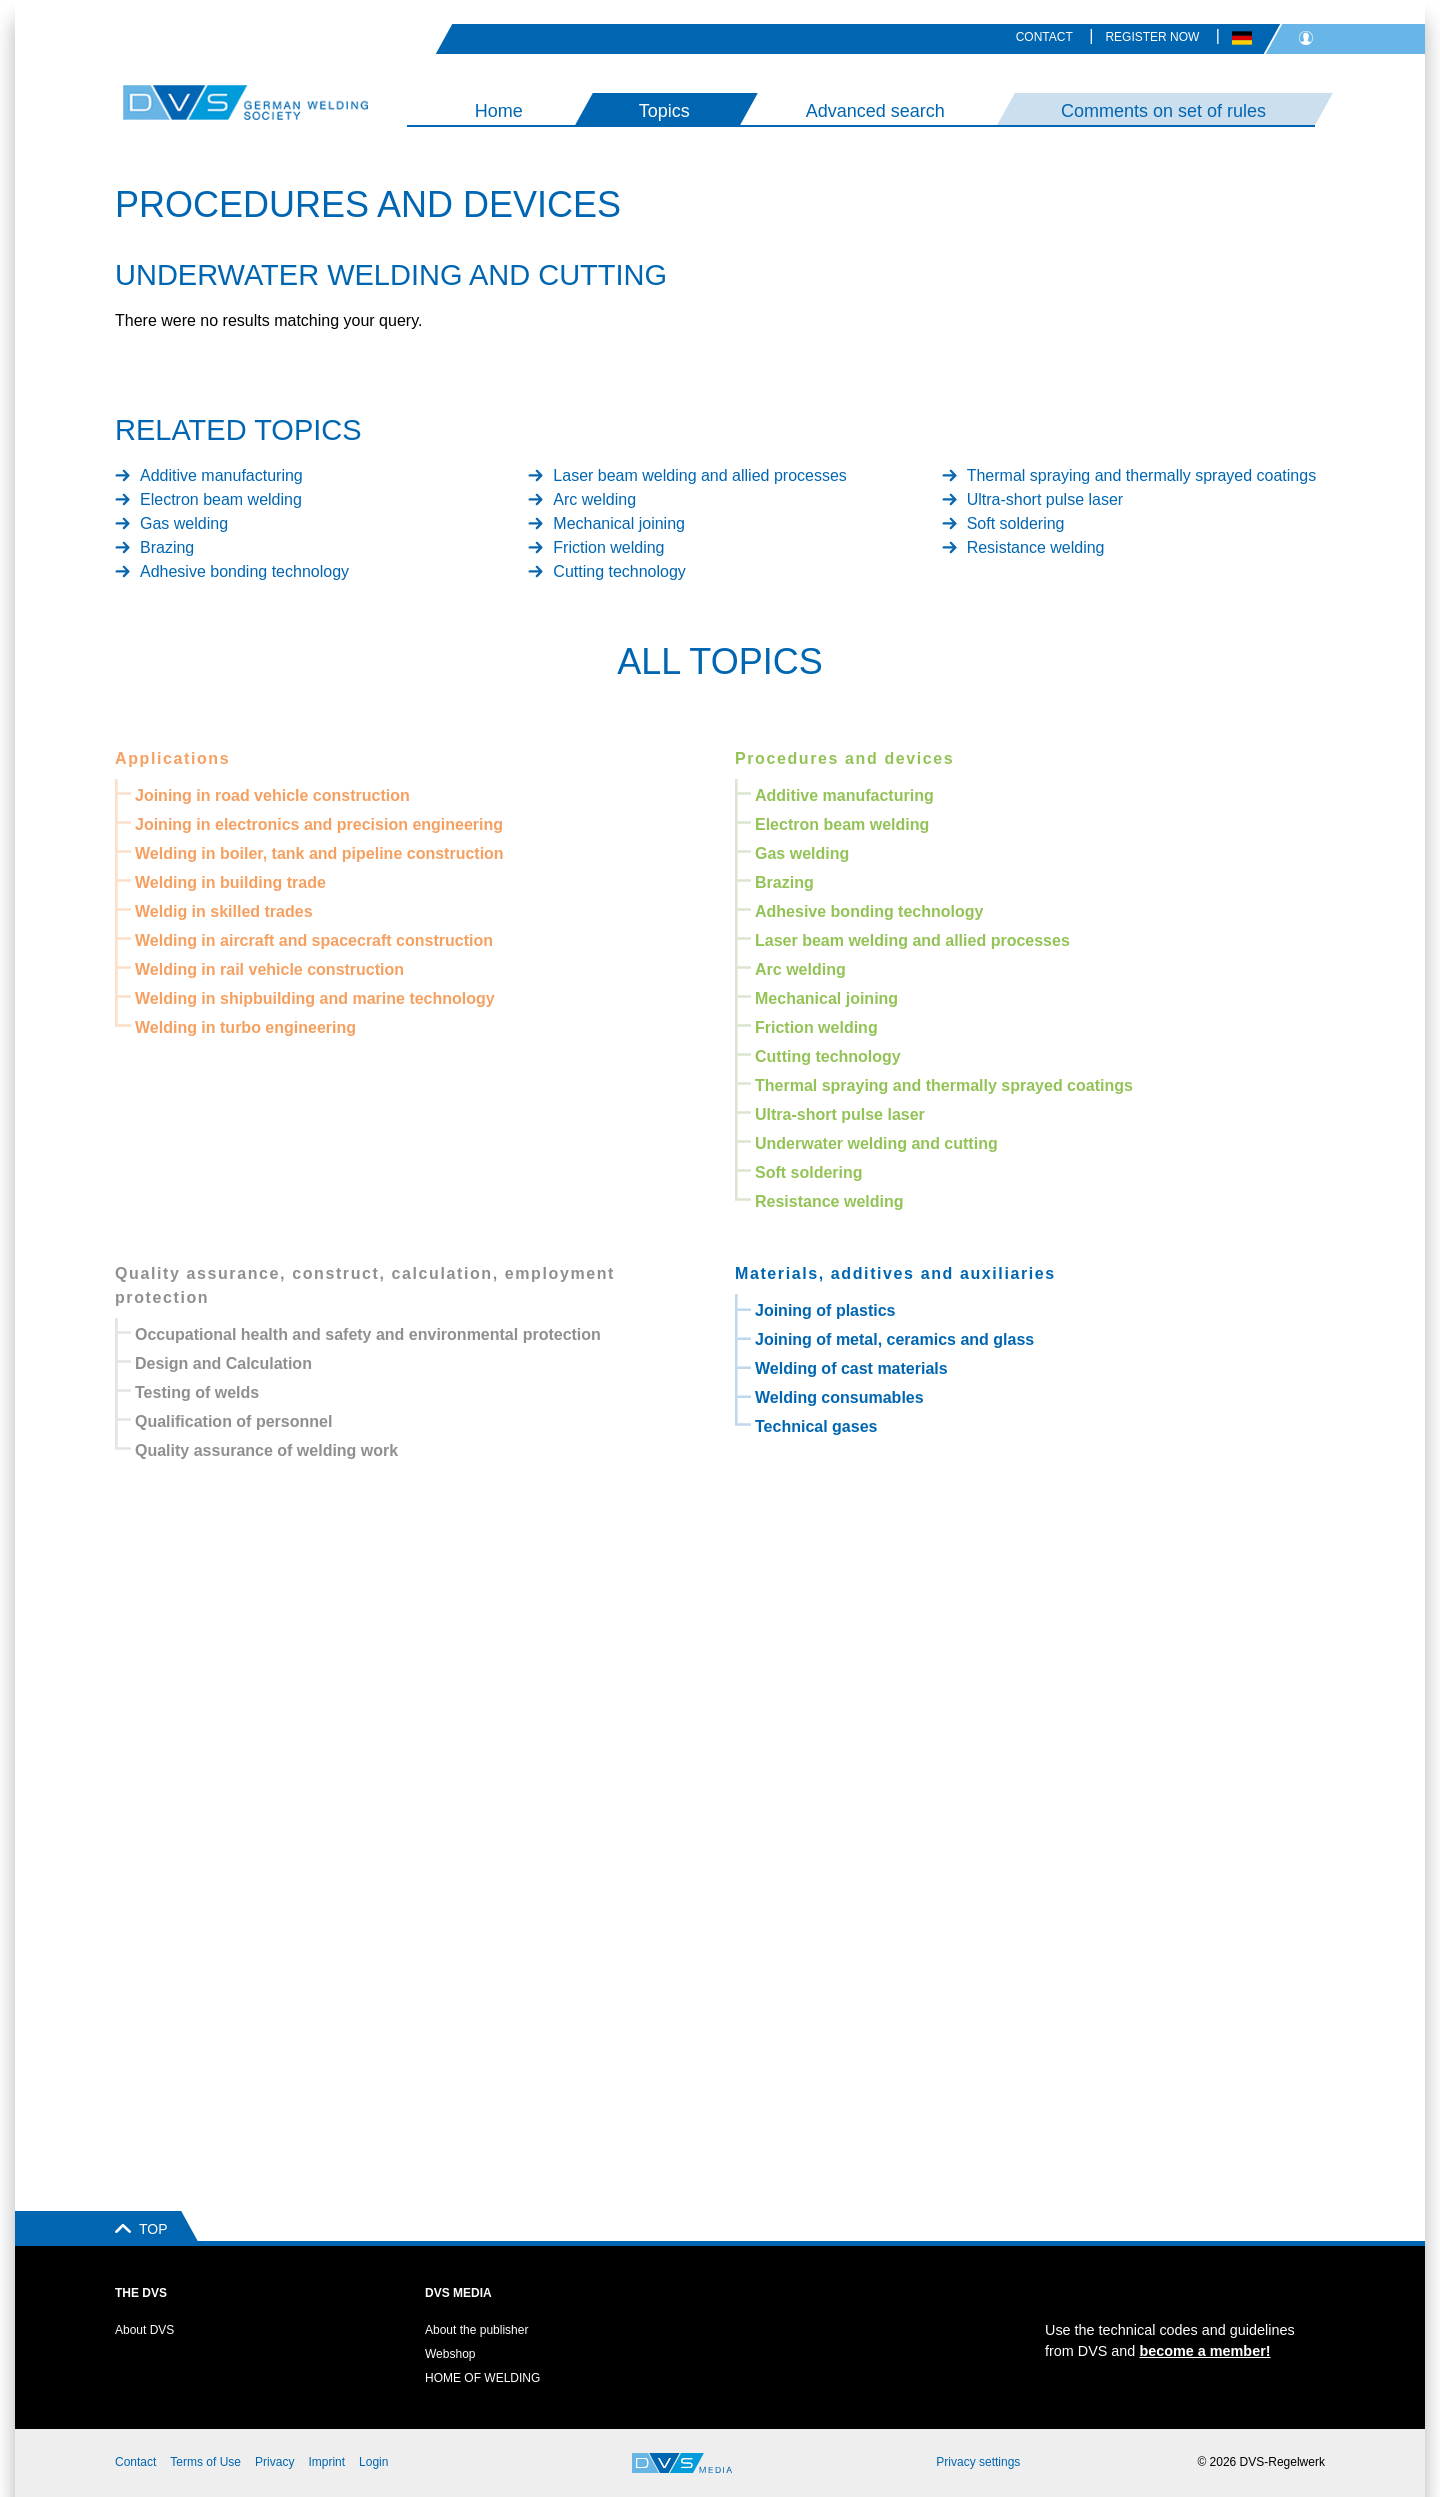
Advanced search (875, 111)
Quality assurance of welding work (266, 1450)
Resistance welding (1036, 547)
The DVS (141, 2293)
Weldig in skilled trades (224, 911)
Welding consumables (839, 1397)
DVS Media (458, 2293)
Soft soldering (1016, 523)
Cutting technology (619, 571)
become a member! (1204, 2351)
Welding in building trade (230, 882)
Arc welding (594, 499)
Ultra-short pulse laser (1045, 499)
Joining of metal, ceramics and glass (894, 1339)
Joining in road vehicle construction (272, 795)
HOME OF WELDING (482, 2378)
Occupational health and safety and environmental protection (368, 1334)
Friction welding (608, 547)
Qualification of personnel (233, 1421)
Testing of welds (197, 1392)
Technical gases (816, 1426)
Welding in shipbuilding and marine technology (315, 998)
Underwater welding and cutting (876, 1143)
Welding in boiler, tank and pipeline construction (319, 853)
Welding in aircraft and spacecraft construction (314, 940)
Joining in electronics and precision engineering (319, 824)
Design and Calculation (223, 1363)
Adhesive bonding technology (244, 571)
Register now (1152, 37)
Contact (1044, 37)
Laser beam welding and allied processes (700, 475)
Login (373, 2462)
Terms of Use (205, 2462)
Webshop (450, 2354)
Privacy (274, 2462)
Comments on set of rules (1163, 111)
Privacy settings (978, 2462)
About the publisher (476, 2330)
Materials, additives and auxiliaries (895, 1273)
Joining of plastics (825, 1310)
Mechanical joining (619, 523)
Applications (172, 758)
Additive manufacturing (221, 475)
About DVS (144, 2330)
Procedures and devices (844, 758)
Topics (664, 111)
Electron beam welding (221, 499)
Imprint (326, 2462)
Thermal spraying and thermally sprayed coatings (1142, 475)
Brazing (167, 547)
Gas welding (184, 523)
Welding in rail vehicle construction (269, 969)
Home (499, 111)
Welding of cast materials (851, 1368)
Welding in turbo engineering (245, 1027)
